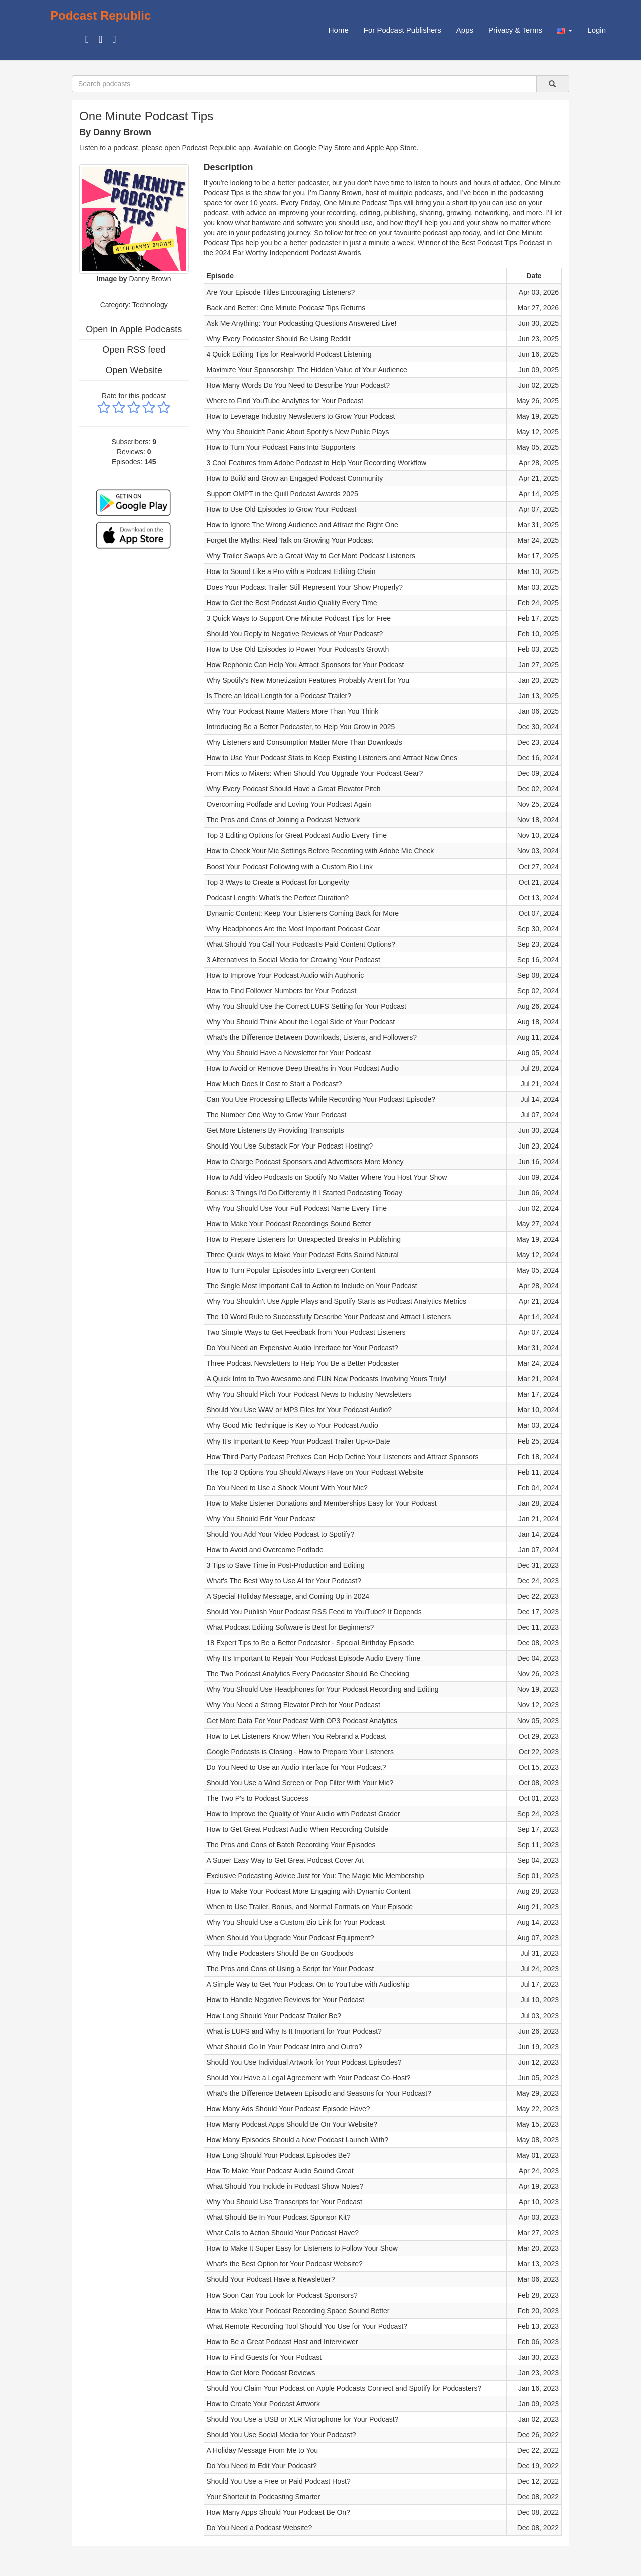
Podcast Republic (100, 15)
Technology (150, 305)
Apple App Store (391, 148)
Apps (464, 30)
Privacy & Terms (515, 30)
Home (339, 30)
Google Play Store (322, 148)
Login (596, 30)
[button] (565, 30)
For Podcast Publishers (402, 30)
